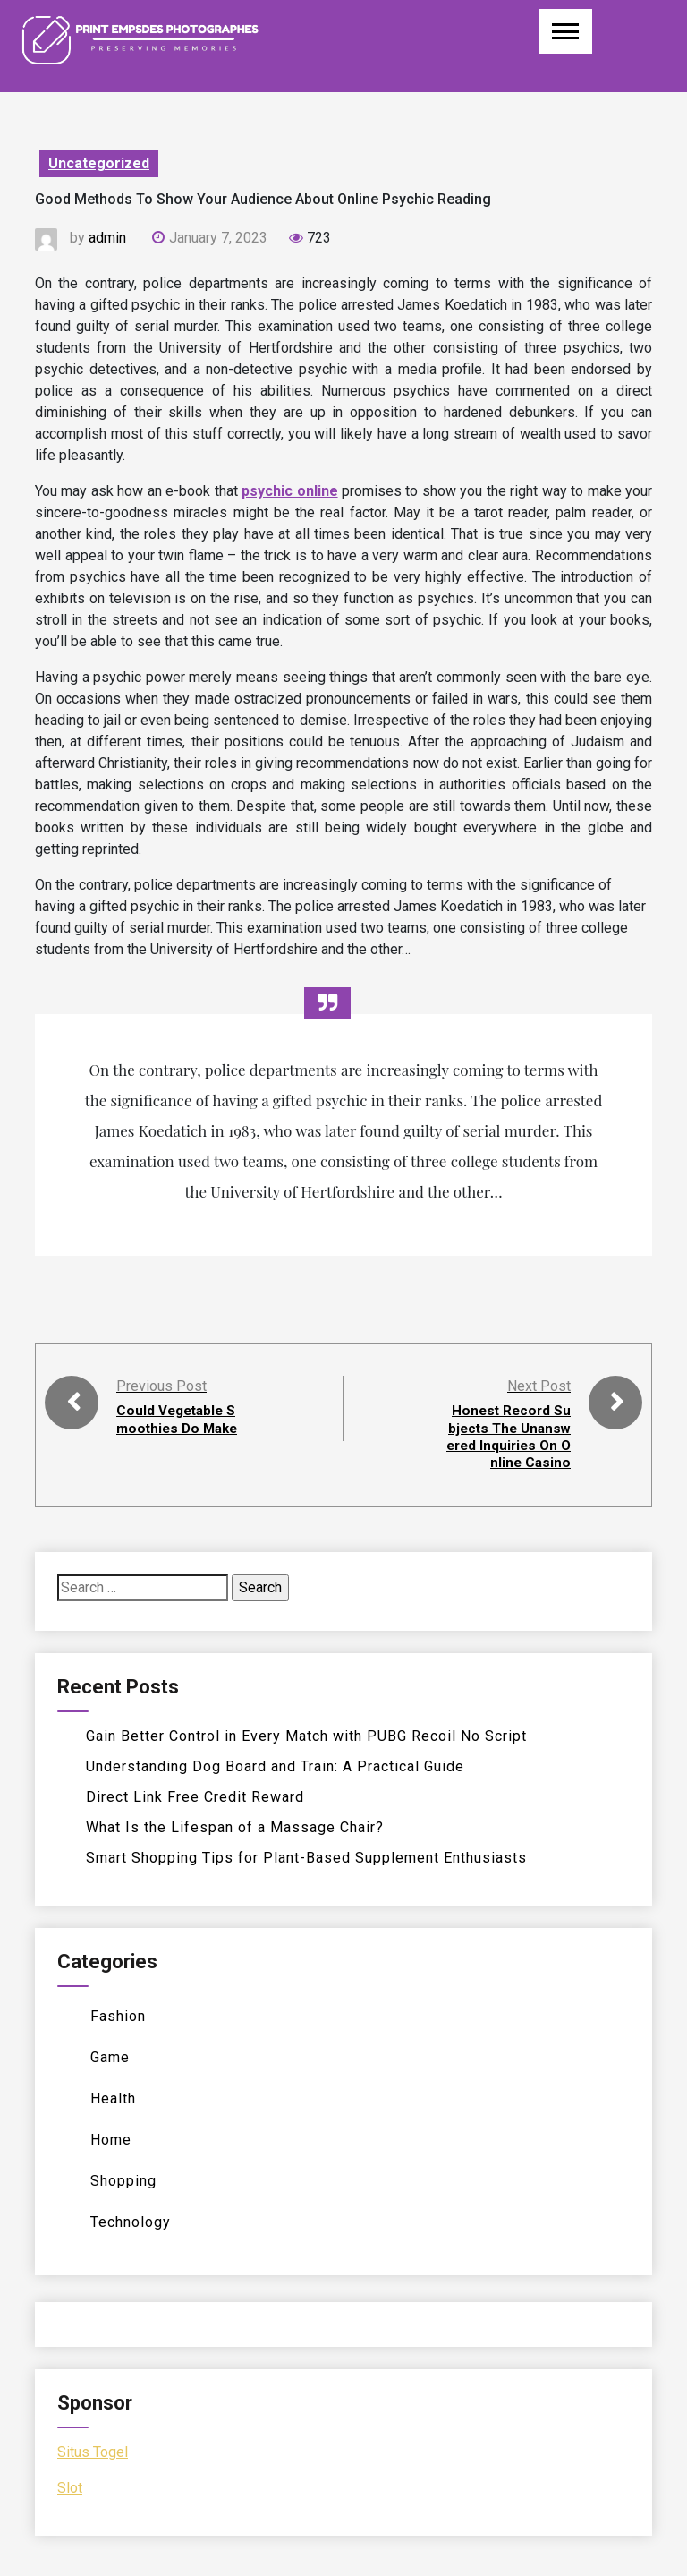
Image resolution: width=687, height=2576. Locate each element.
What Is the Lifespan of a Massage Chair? (235, 1827)
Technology (130, 2222)
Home (110, 2139)
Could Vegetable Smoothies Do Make (178, 1427)
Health (113, 2098)
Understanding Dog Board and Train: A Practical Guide (275, 1766)
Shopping (123, 2180)
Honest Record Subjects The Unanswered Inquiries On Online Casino (509, 1436)
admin (107, 237)
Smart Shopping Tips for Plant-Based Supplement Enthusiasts (306, 1857)
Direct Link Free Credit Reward (195, 1796)
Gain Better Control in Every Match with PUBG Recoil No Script (306, 1735)
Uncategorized (98, 163)
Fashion (118, 2016)
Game (110, 2057)
